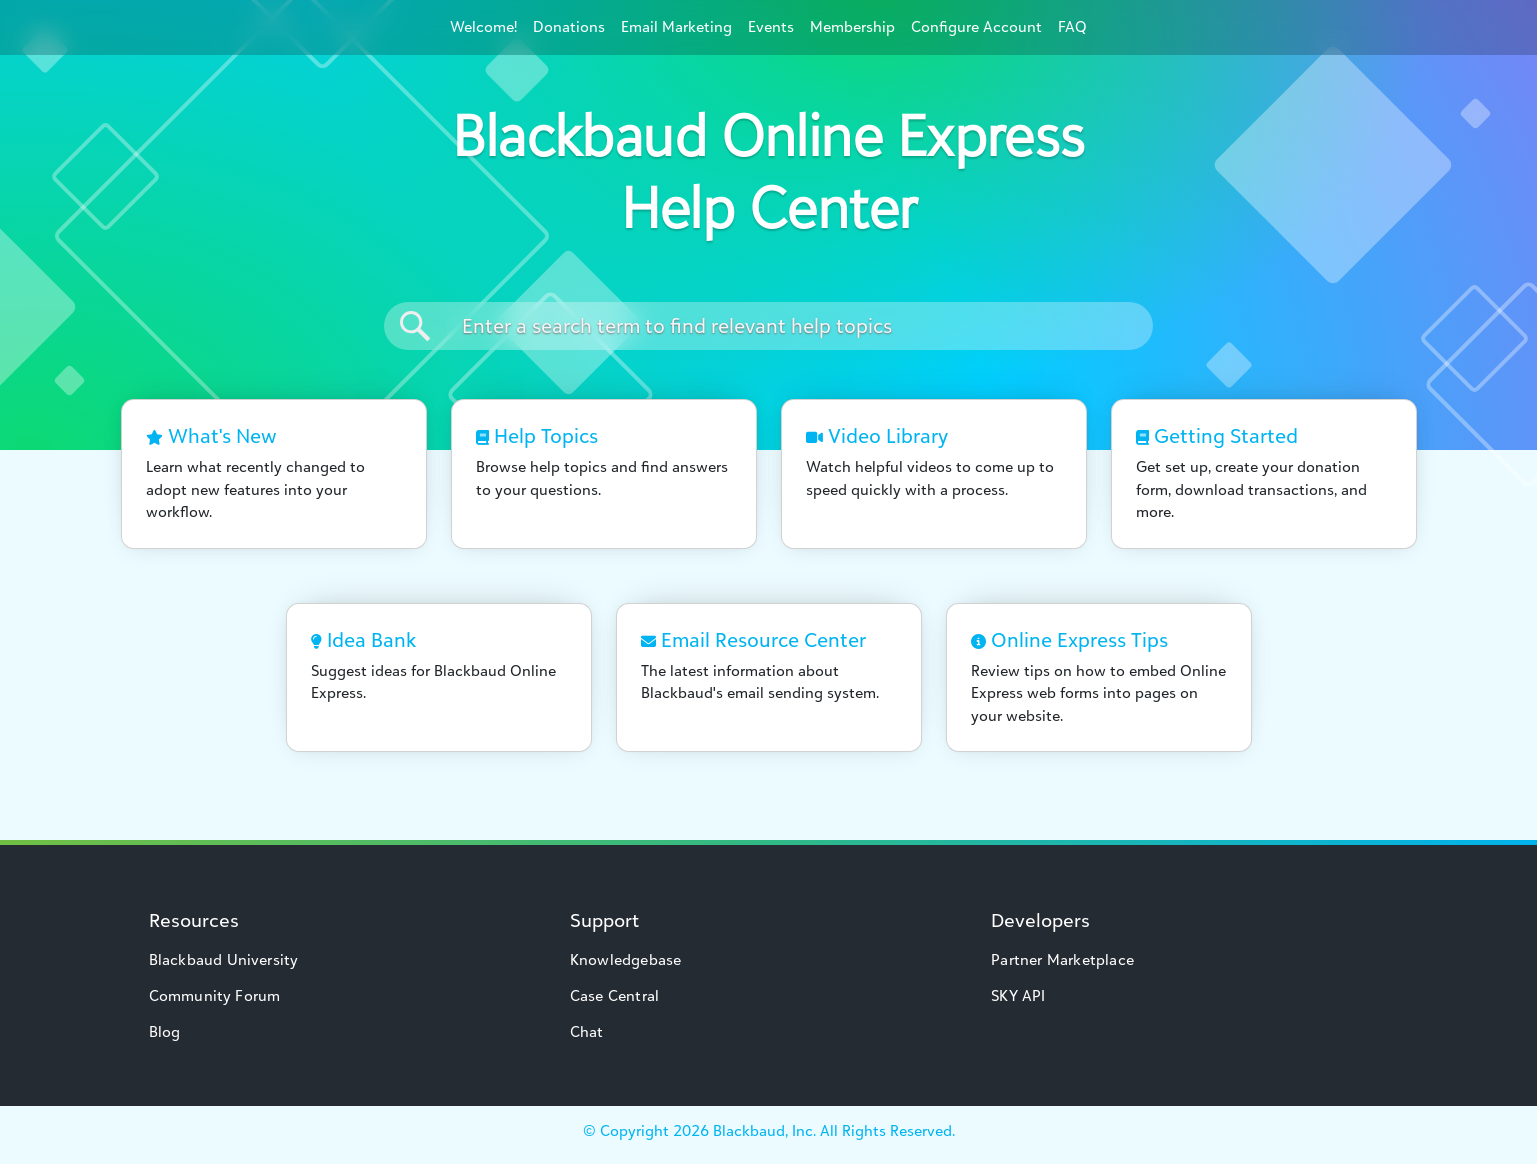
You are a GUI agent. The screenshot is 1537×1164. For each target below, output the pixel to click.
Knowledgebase (626, 959)
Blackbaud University (224, 959)
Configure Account (976, 26)
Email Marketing (676, 26)
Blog (165, 1031)
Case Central (614, 995)
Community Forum (215, 995)
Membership (852, 26)
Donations (569, 26)
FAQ (1072, 26)
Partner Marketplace (1062, 959)
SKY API (1018, 995)
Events (771, 26)
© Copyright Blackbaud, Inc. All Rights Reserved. (769, 1130)
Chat (587, 1031)
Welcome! (483, 26)
